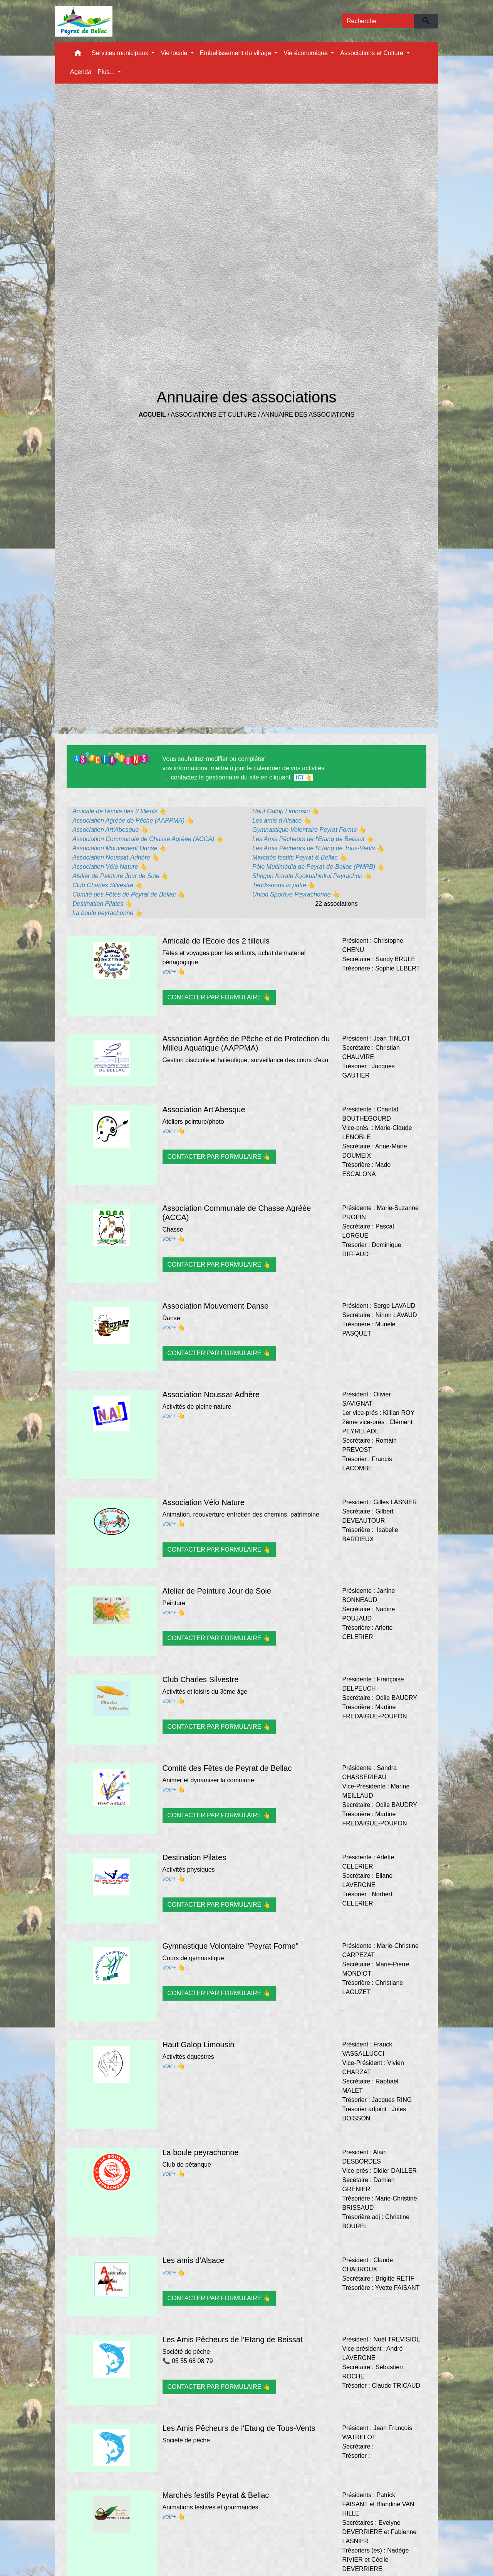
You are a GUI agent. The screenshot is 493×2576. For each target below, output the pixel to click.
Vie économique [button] (306, 53)
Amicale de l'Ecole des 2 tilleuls (216, 941)
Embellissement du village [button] (236, 53)
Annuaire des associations (307, 414)
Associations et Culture (213, 414)
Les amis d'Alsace (194, 2260)
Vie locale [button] (175, 53)
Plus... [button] (106, 72)
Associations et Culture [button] (372, 53)
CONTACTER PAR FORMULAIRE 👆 (219, 997)
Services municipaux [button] (121, 53)
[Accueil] (83, 21)
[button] (78, 54)
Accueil (152, 414)
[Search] (378, 21)
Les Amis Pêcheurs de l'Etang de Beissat (233, 2339)
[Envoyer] (426, 21)
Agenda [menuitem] (80, 72)
